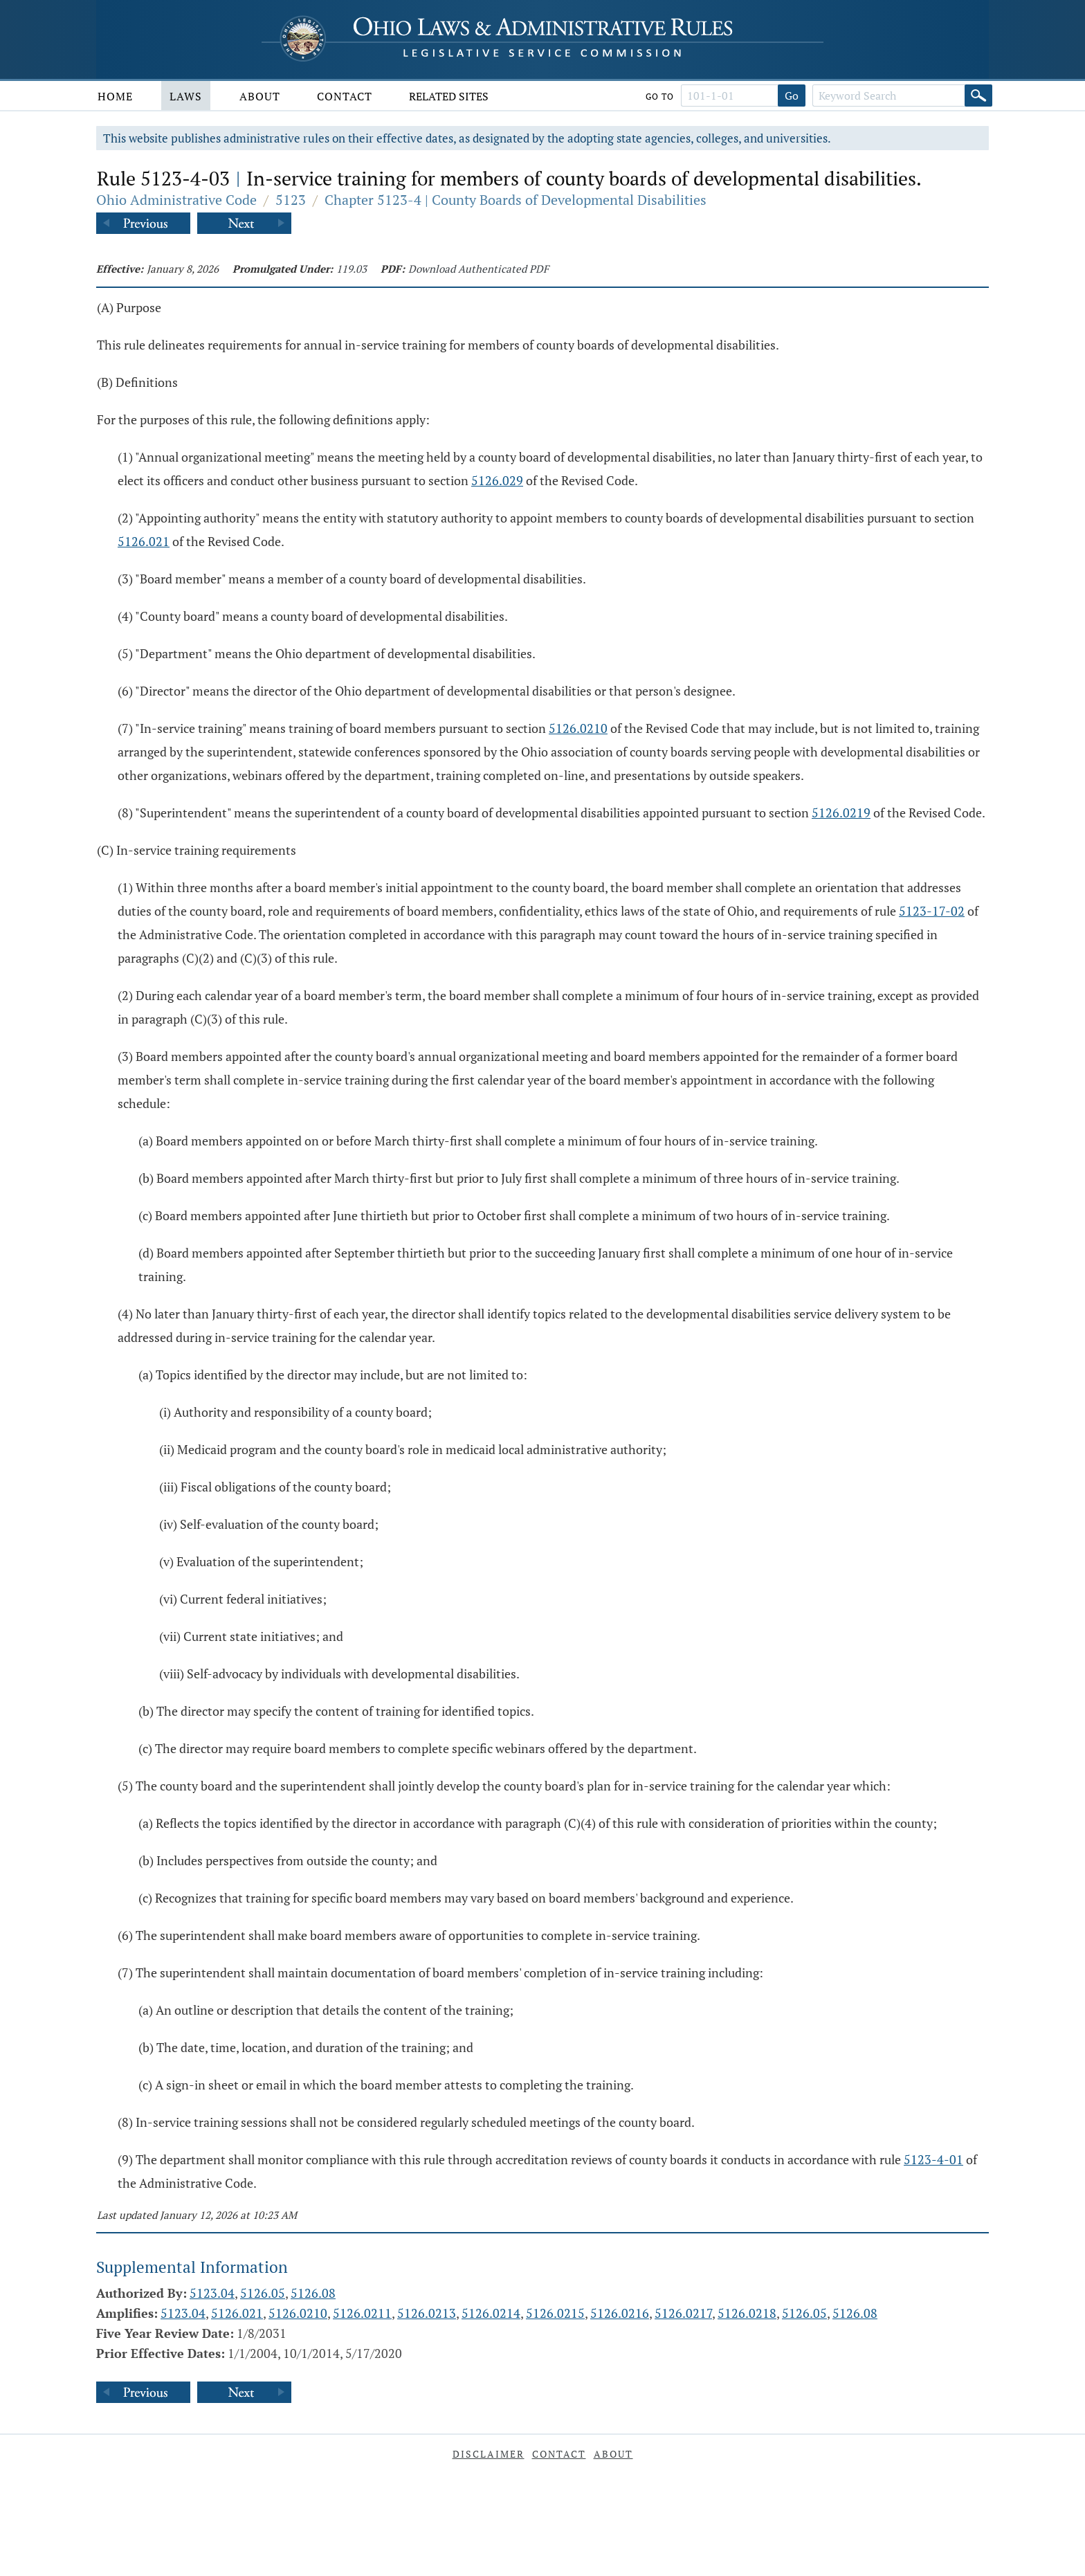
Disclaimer (489, 2453)
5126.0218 (747, 2313)
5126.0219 (841, 812)
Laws (186, 96)
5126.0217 (683, 2313)
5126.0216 (619, 2313)
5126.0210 (578, 728)
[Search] (978, 95)
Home (115, 96)
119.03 (351, 268)
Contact (344, 96)
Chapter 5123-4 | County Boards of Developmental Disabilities (515, 199)
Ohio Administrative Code (176, 199)
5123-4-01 (933, 2159)
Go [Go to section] (792, 95)
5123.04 (212, 2293)
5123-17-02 (932, 910)
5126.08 (313, 2293)
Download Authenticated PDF (478, 268)
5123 (290, 199)
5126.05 (262, 2293)
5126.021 (144, 541)
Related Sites (449, 96)
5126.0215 (555, 2313)
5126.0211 (362, 2313)
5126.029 (497, 480)
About (259, 96)
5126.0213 (426, 2313)
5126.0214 (491, 2313)
